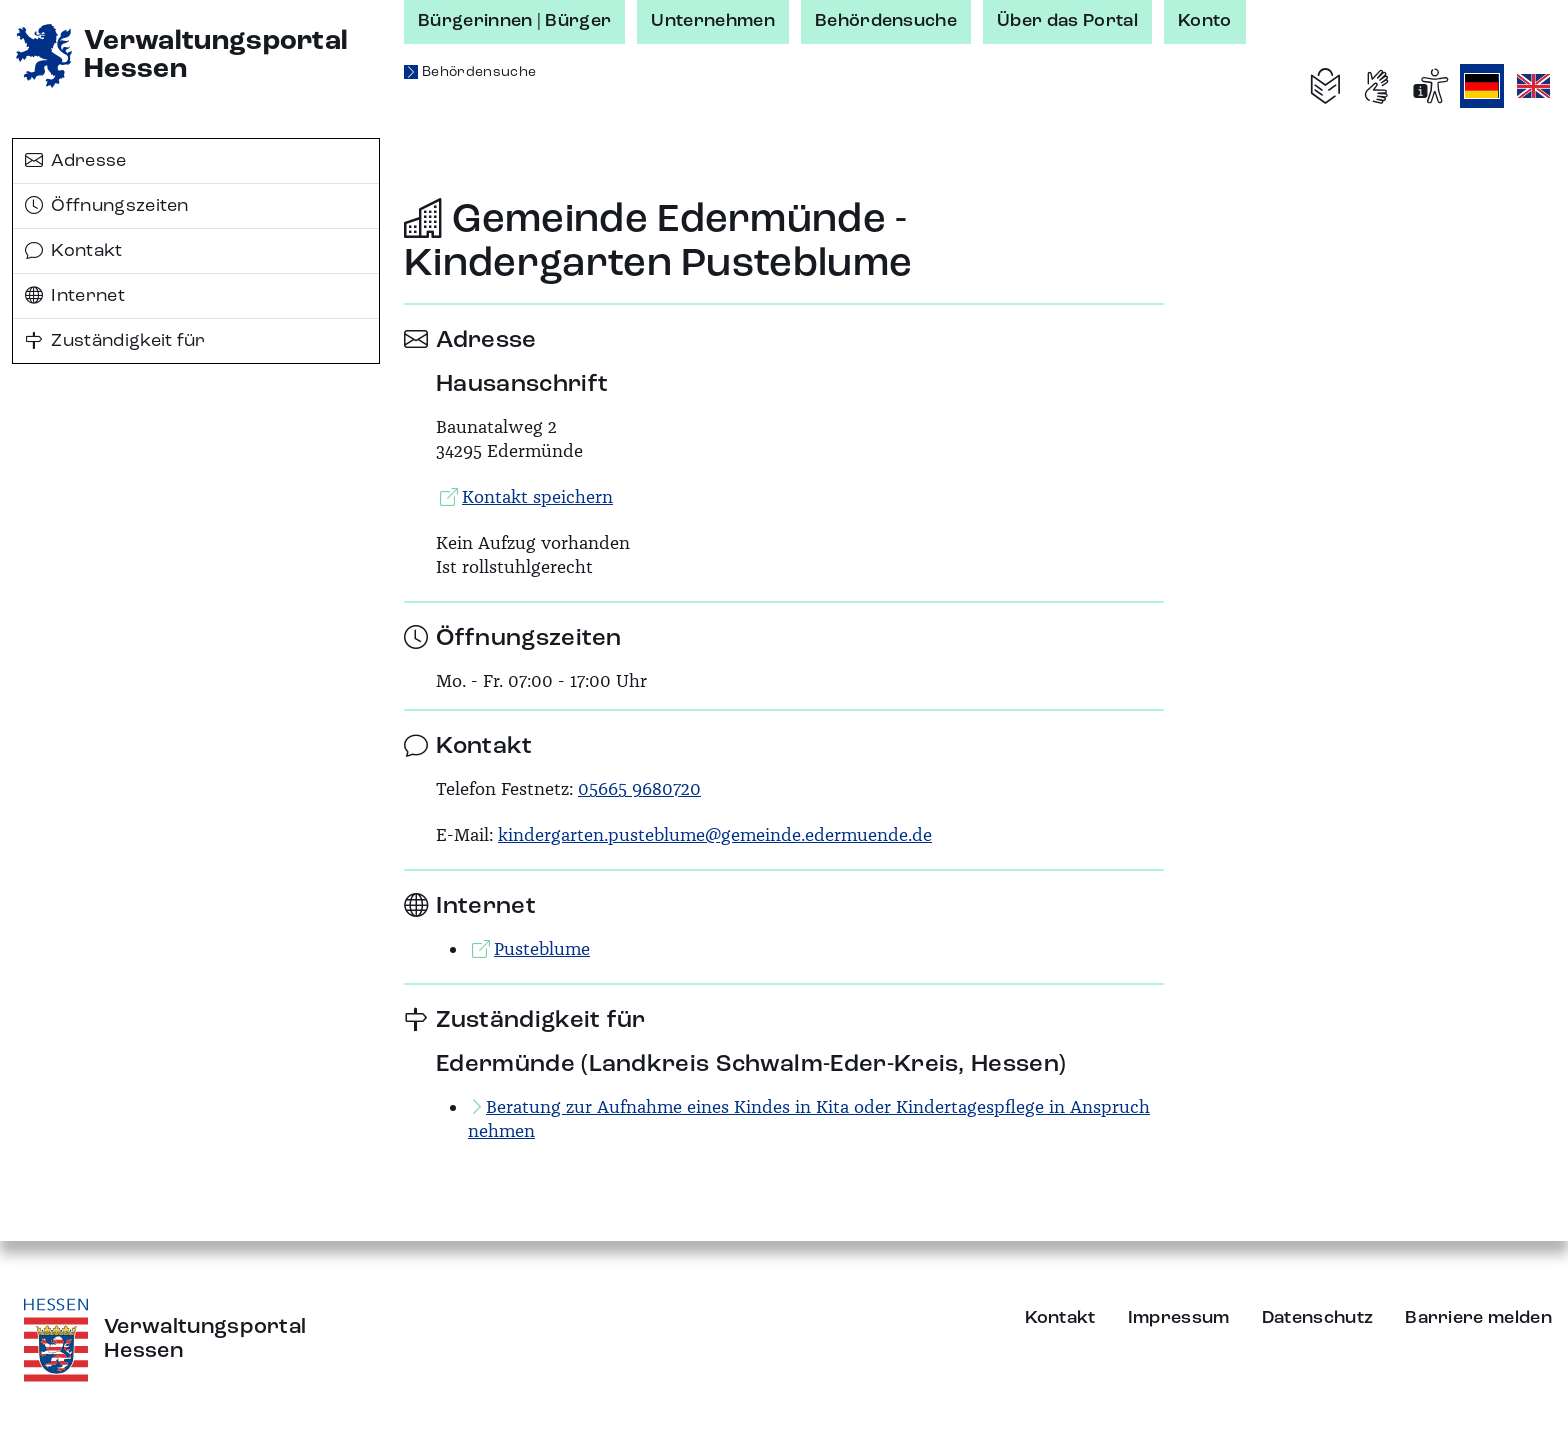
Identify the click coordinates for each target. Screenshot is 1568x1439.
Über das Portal (1067, 21)
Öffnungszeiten (107, 206)
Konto (1205, 21)
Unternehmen (713, 21)
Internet (75, 296)
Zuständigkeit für (115, 341)
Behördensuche (886, 21)
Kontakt (74, 251)
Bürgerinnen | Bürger (514, 21)
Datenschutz (1318, 1318)
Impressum (1179, 1318)
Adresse (76, 161)
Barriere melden (1478, 1318)
